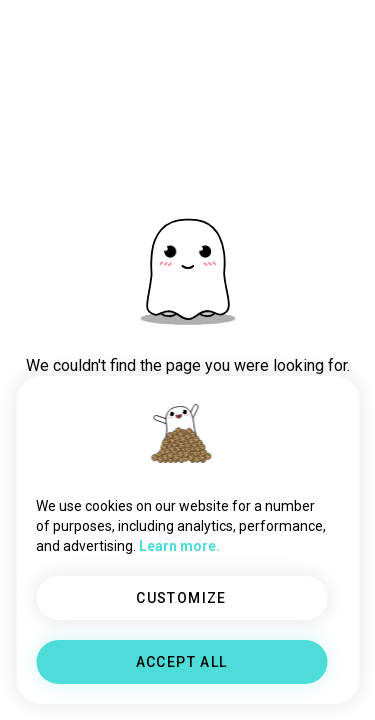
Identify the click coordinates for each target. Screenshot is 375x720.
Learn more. (179, 546)
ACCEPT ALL (182, 662)
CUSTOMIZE (181, 598)
